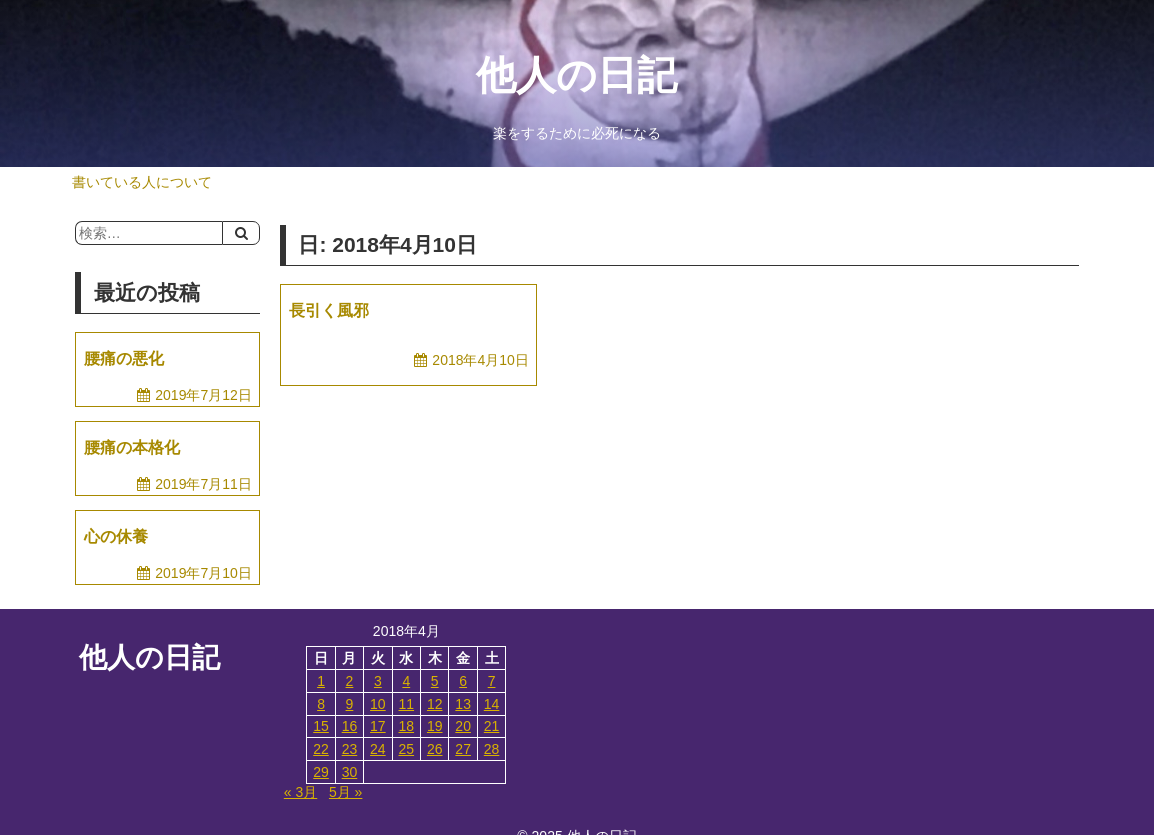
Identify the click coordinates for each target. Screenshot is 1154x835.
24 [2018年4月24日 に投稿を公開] (378, 749)
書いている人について (142, 182)
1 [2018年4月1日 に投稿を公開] (321, 681)
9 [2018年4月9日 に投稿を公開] (350, 704)
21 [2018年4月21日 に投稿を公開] (492, 726)
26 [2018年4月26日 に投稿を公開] (435, 749)
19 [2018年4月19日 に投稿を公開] (435, 726)
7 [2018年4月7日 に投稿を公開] (492, 681)
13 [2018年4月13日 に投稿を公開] (463, 704)
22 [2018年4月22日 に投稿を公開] (321, 749)
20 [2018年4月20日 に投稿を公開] (463, 726)
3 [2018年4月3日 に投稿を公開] (378, 681)
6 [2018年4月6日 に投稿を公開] (463, 681)
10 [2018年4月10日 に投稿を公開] (378, 704)
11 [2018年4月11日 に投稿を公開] (407, 704)
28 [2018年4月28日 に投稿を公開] (492, 749)
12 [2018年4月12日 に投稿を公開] (435, 704)
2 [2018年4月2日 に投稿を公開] (350, 681)
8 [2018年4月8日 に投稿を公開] (321, 704)
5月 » (345, 792)
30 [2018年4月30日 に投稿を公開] (350, 772)
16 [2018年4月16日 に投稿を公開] (350, 726)
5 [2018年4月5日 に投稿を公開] (435, 681)
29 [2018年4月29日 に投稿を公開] (321, 772)
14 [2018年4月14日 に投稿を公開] (492, 704)
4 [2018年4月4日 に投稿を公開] (406, 681)
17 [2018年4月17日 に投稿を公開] (378, 726)
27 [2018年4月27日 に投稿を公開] (463, 749)
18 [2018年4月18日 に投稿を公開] (407, 726)
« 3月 (300, 792)
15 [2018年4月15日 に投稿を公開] (321, 726)
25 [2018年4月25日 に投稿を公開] (407, 749)
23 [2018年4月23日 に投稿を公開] (350, 749)
